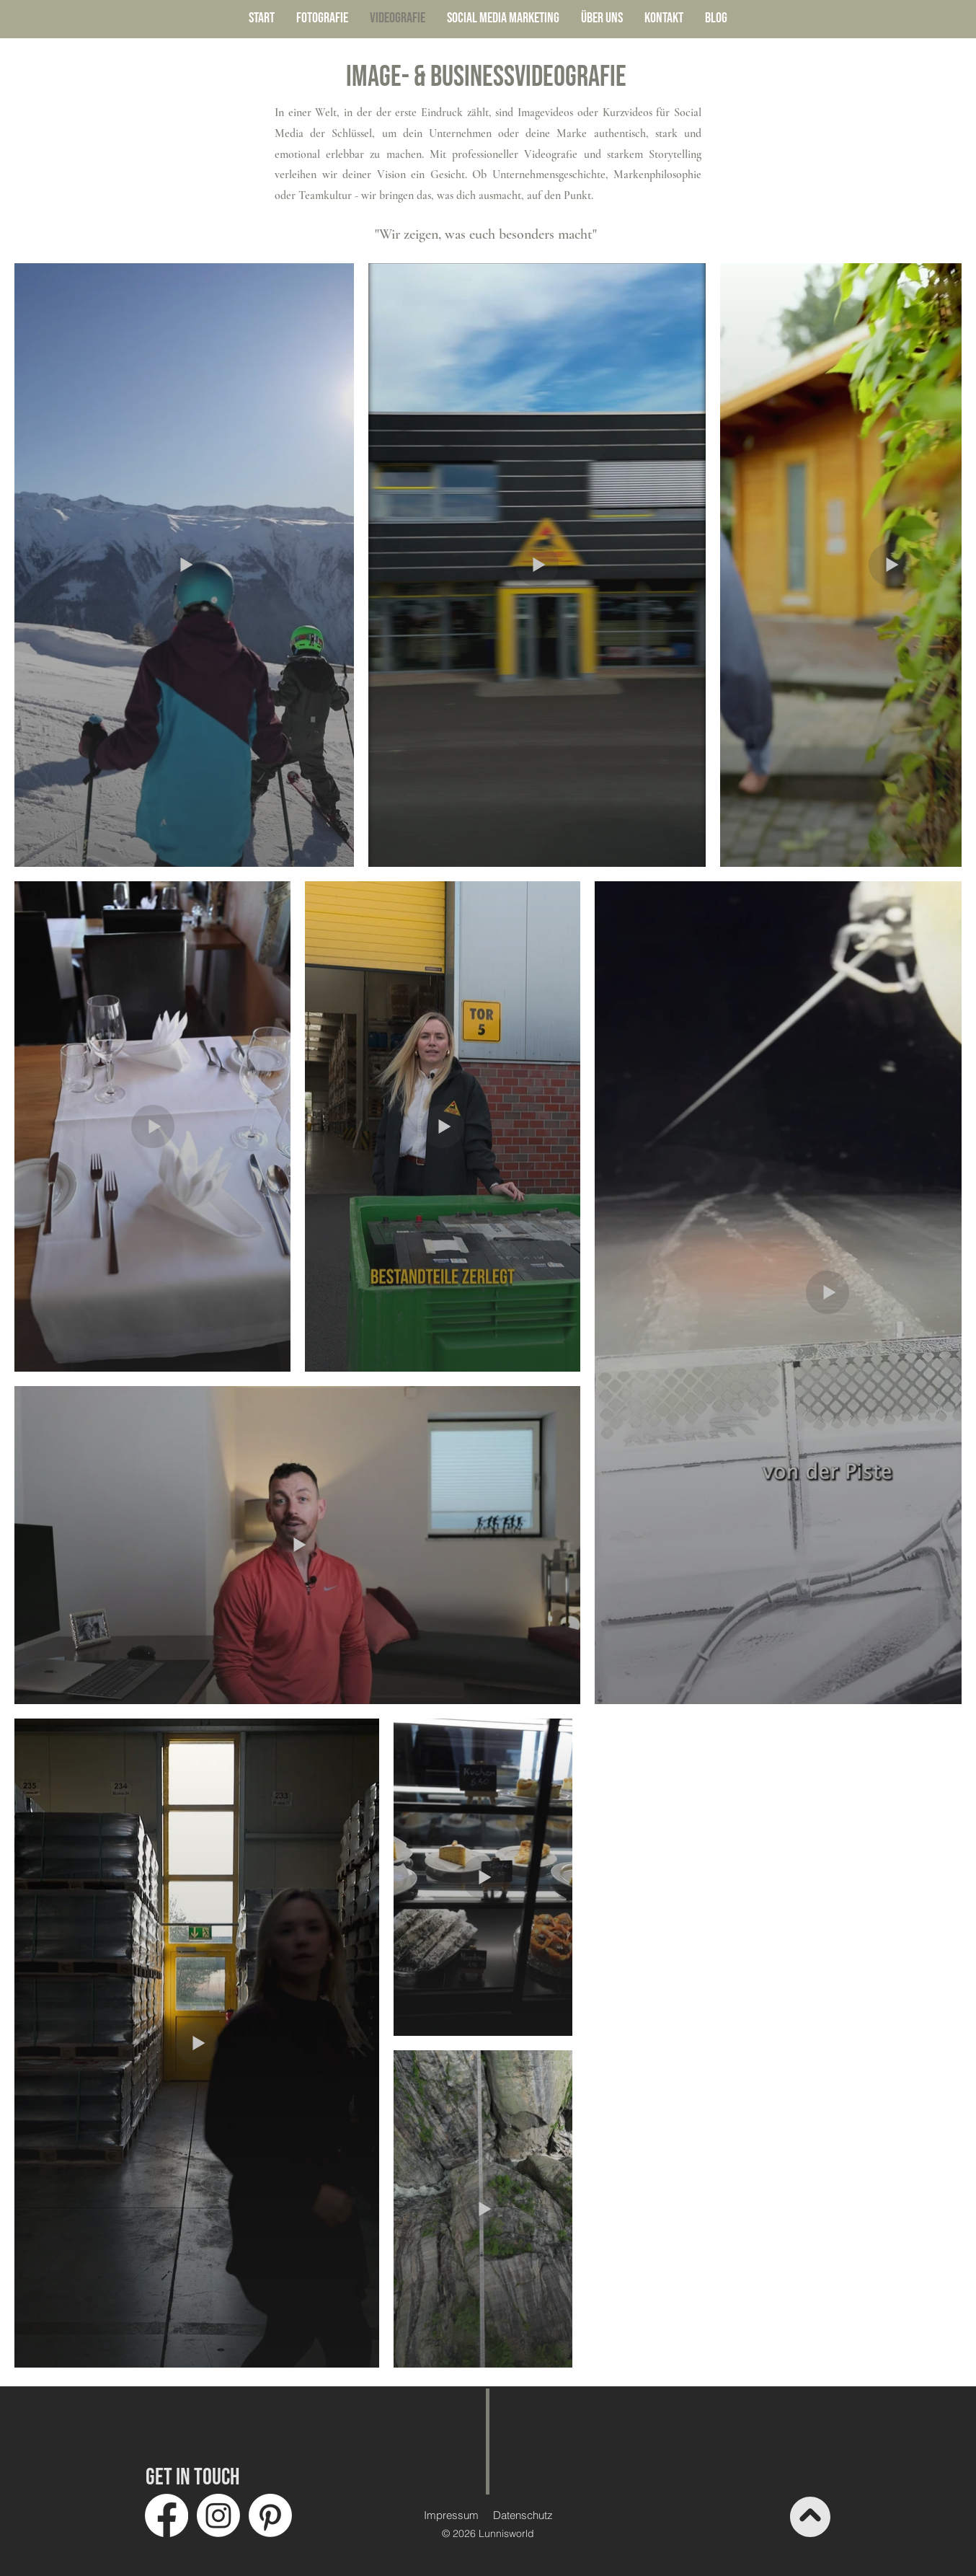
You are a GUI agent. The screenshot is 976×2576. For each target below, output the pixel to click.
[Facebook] (166, 2515)
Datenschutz (523, 2515)
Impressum (451, 2515)
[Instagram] (218, 2515)
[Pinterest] (270, 2515)
